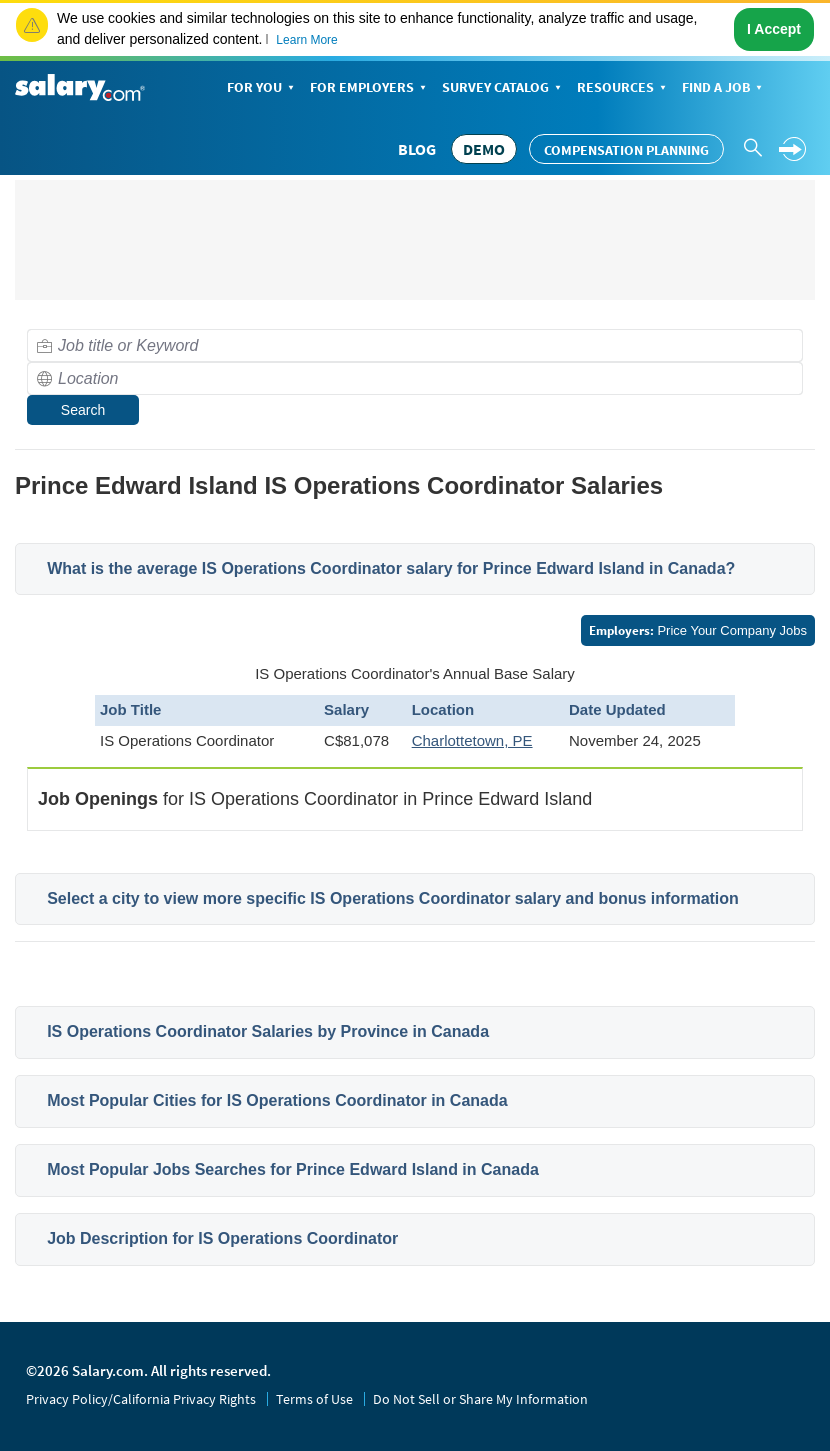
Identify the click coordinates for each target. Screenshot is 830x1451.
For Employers (370, 88)
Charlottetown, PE (472, 740)
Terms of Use (314, 1399)
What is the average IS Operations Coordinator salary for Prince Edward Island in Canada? (391, 568)
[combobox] (415, 345)
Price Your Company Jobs (698, 630)
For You (262, 88)
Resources (623, 88)
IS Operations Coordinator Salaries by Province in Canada (268, 1031)
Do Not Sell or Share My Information (480, 1399)
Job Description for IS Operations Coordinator (222, 1238)
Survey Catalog (503, 88)
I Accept (774, 29)
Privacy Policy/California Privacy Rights (141, 1399)
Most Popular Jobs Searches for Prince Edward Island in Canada (293, 1169)
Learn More (306, 40)
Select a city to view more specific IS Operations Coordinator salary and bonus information (393, 898)
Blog (417, 149)
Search (83, 410)
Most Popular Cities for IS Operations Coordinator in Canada (277, 1100)
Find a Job (724, 88)
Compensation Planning (626, 150)
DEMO (484, 149)
